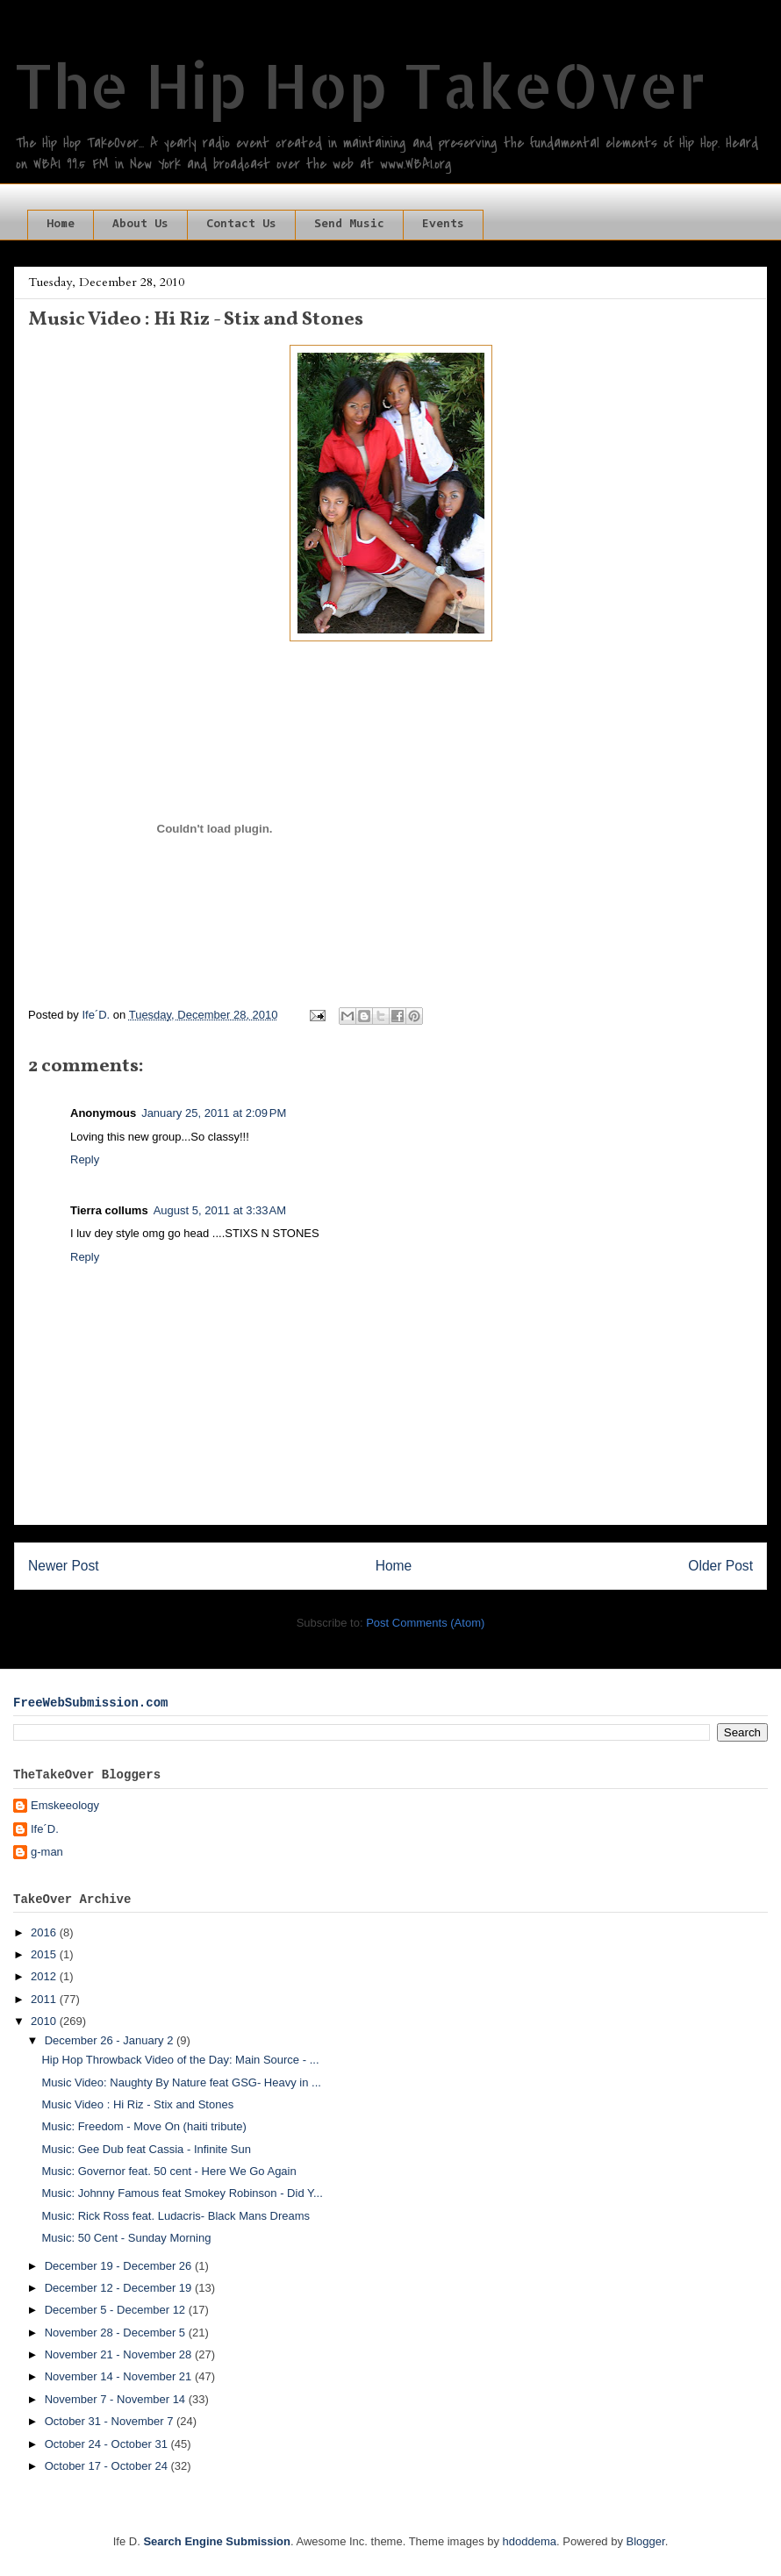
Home (61, 224)
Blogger (646, 2541)
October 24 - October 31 (108, 2444)
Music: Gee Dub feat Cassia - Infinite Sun (145, 2149)
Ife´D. (45, 1828)
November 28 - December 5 (117, 2332)
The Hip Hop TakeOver (360, 85)
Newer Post (63, 1565)
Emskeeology (65, 1805)
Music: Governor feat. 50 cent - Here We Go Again (168, 2171)
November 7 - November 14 (117, 2399)
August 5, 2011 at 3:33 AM (220, 1210)
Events (443, 224)
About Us (140, 224)
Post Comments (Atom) (425, 1622)
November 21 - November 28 (120, 2354)
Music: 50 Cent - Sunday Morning (126, 2237)
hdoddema (529, 2541)
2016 (45, 1932)
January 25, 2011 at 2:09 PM (213, 1113)
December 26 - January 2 (110, 2040)
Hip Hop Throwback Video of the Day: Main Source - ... (180, 2059)
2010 (45, 2021)
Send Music (349, 224)
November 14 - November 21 (120, 2376)
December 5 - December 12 (117, 2309)
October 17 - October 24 (108, 2465)
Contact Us (241, 224)
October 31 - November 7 (110, 2421)
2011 (45, 1999)
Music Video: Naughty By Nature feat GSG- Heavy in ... (180, 2082)
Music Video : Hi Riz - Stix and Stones (137, 2104)
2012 (45, 1976)
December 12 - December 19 (120, 2287)
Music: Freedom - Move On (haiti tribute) (143, 2126)
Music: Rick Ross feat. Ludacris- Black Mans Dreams (175, 2215)
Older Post (720, 1565)
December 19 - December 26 (120, 2265)
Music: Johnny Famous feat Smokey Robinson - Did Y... (181, 2193)
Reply (84, 1159)
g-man (47, 1851)
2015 (45, 1954)
